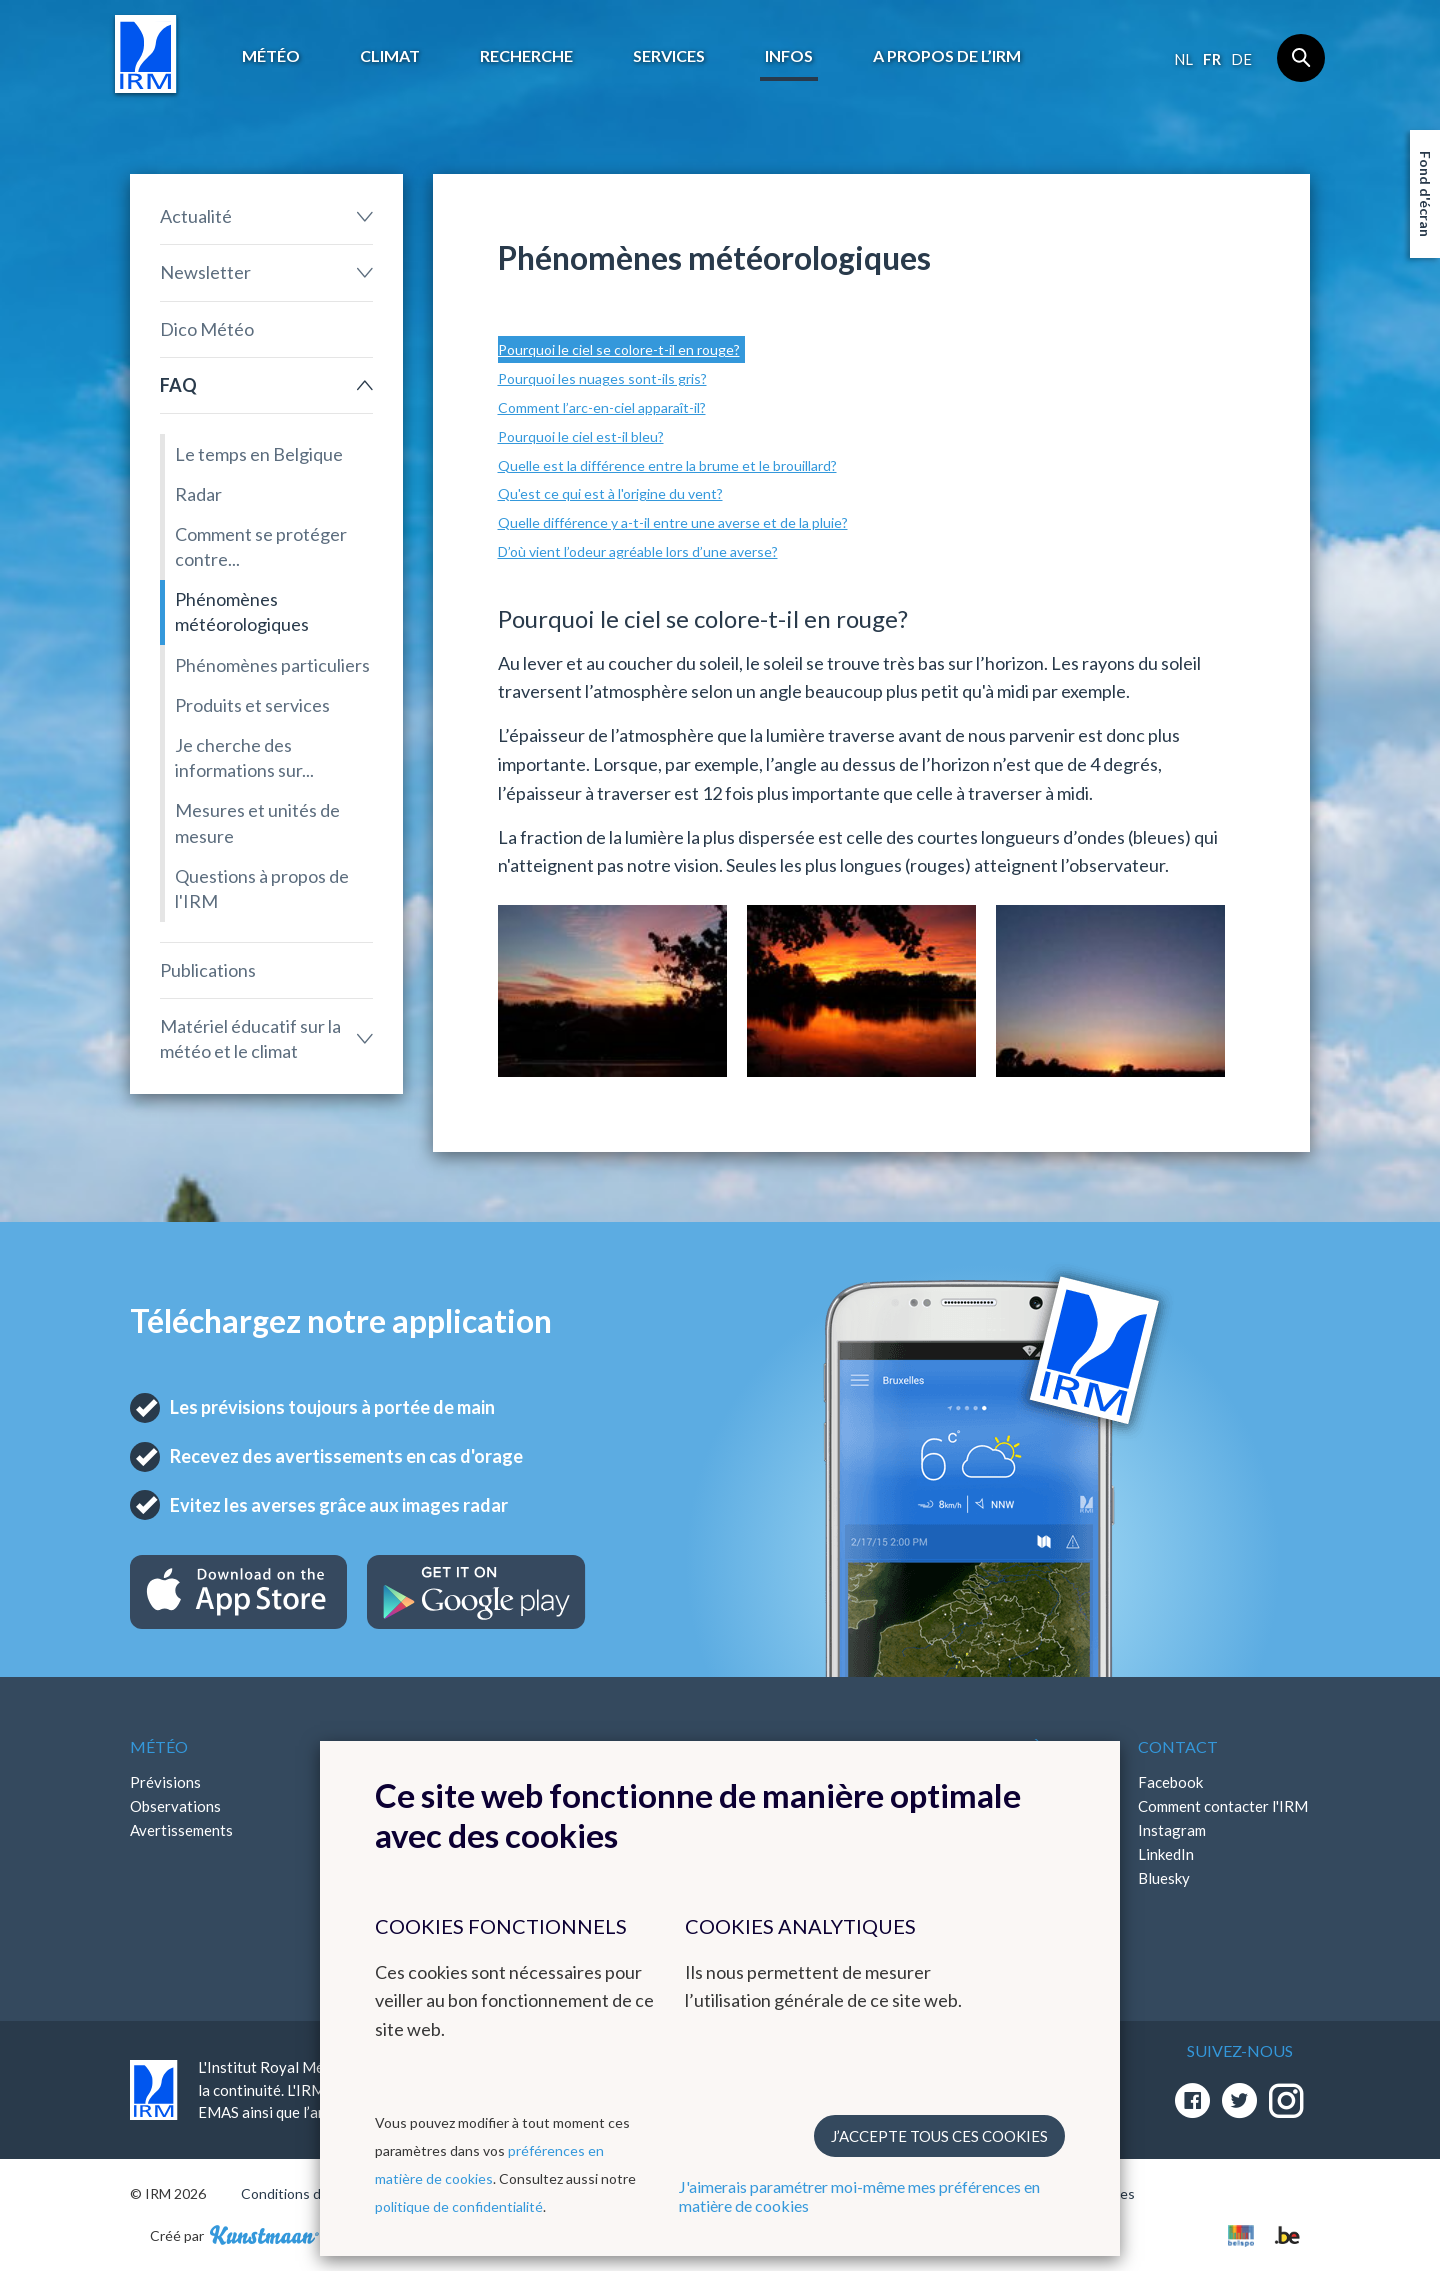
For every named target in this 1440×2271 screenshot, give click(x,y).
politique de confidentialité (459, 2206)
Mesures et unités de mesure (257, 822)
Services (669, 55)
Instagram (1172, 1830)
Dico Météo (207, 329)
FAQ (178, 385)
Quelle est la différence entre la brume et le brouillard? (667, 465)
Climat (390, 55)
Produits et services (252, 705)
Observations (175, 1806)
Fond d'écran (1425, 194)
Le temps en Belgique (259, 454)
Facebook (1170, 1782)
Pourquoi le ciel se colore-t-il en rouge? (619, 349)
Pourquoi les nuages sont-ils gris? (602, 378)
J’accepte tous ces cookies (939, 2136)
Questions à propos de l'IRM (262, 888)
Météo (271, 55)
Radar (198, 494)
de (1241, 59)
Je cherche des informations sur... (244, 757)
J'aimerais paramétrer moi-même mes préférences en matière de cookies (859, 2196)
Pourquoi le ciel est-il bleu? (581, 436)
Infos (789, 55)
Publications (208, 970)
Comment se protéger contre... (261, 546)
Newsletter (205, 272)
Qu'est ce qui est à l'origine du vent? (610, 493)
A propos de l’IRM (947, 55)
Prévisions (165, 1782)
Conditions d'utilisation (313, 2193)
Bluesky (1164, 1878)
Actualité (196, 216)
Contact (1178, 1746)
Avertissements (181, 1830)
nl (1183, 59)
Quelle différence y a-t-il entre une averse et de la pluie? (673, 522)
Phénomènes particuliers (272, 665)
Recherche (526, 55)
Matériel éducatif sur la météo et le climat (250, 1038)
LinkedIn (1166, 1854)
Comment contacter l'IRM (1223, 1806)
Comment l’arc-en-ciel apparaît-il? (602, 407)
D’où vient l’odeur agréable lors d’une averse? (638, 551)
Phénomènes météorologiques (242, 611)
